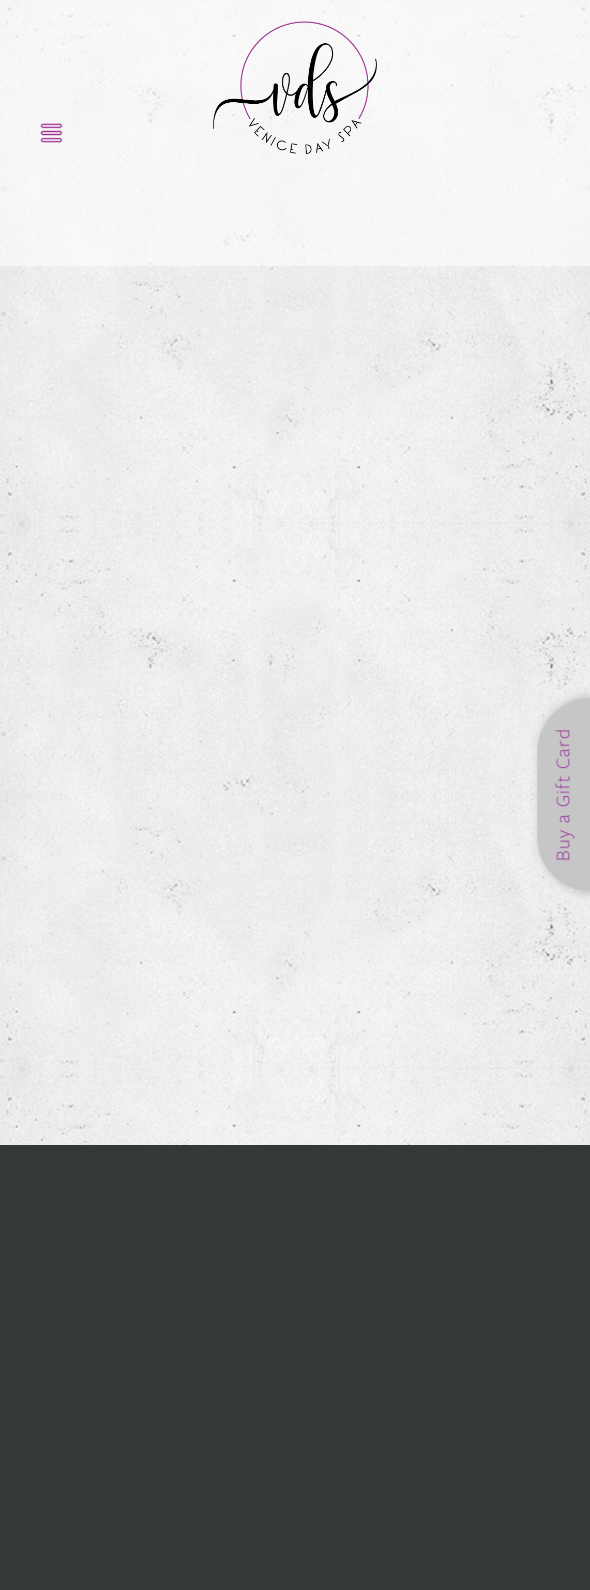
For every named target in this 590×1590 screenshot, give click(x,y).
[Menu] (51, 132)
